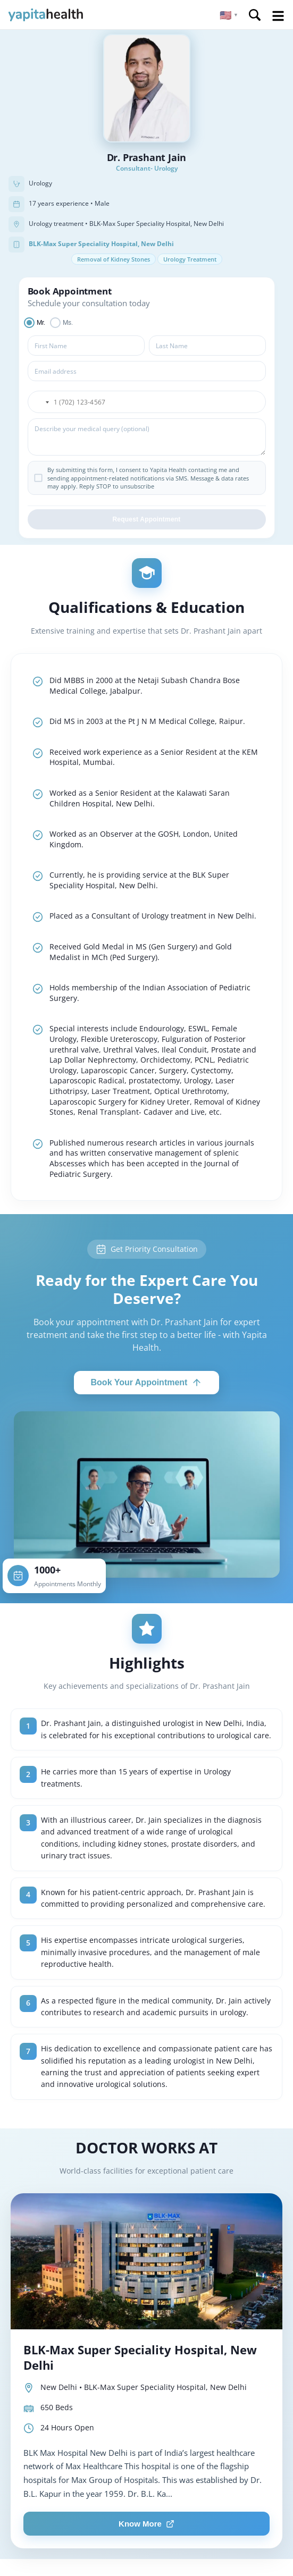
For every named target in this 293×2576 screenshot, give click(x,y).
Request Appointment (146, 519)
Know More (146, 2523)
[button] (228, 15)
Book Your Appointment (147, 1382)
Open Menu (278, 16)
